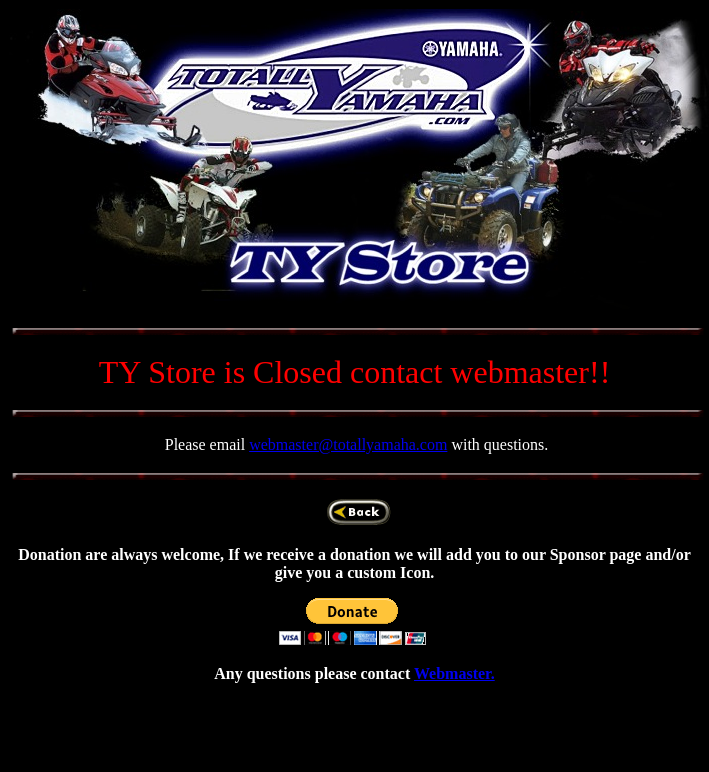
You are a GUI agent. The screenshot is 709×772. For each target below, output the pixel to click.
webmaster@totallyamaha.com (348, 444)
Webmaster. (454, 673)
